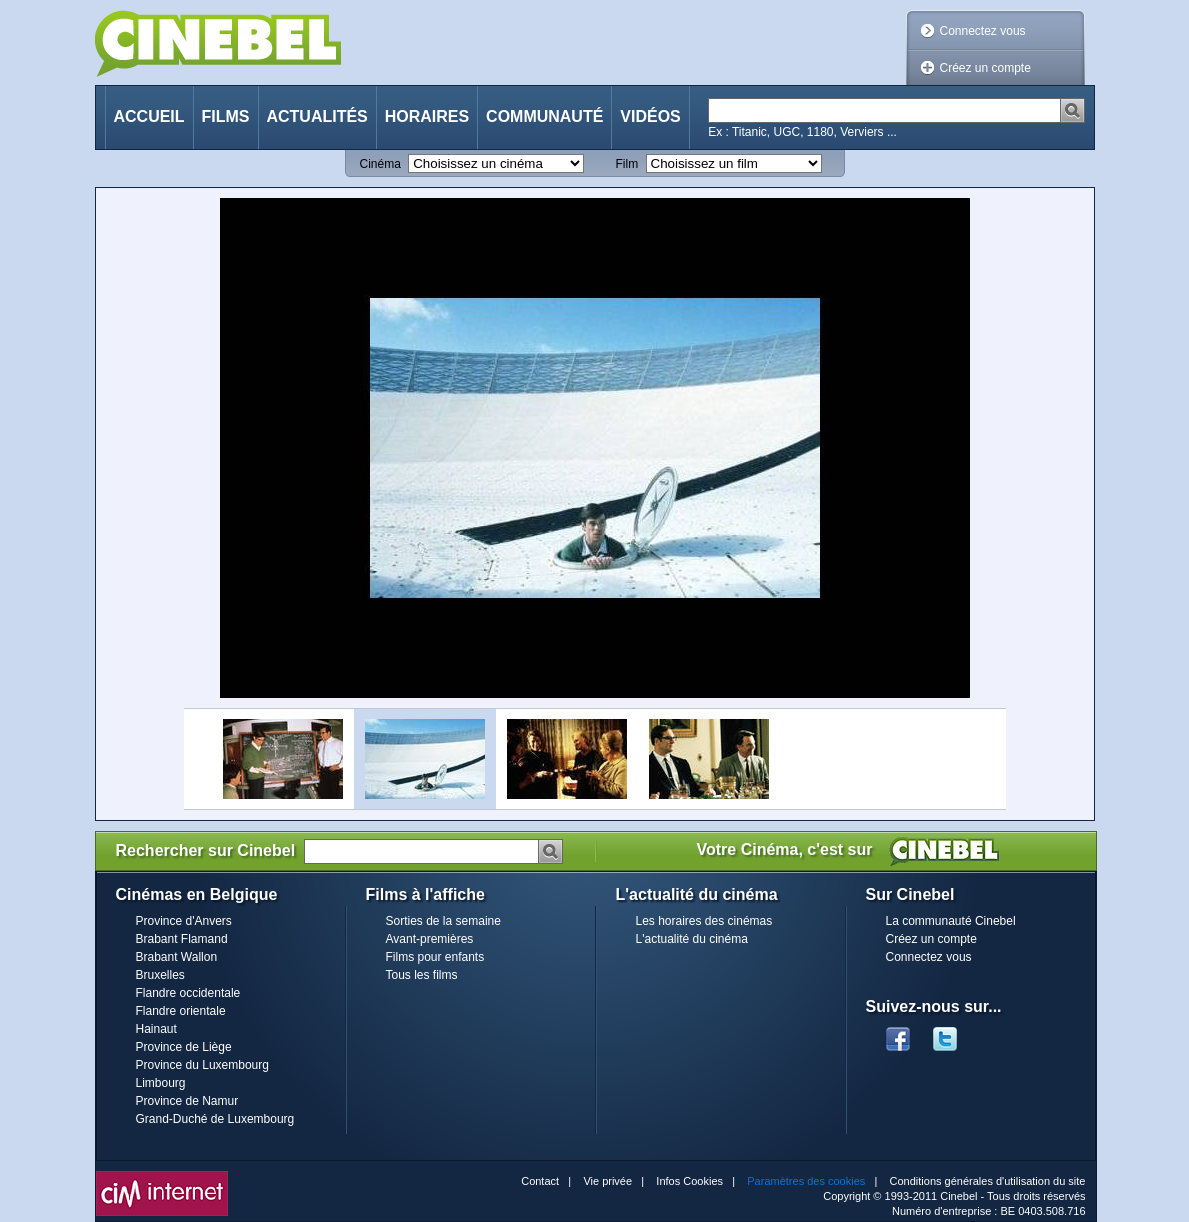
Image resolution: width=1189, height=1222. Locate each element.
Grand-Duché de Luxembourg (215, 1119)
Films (226, 116)
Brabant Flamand (182, 939)
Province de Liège (184, 1047)
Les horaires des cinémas (704, 921)
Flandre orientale (181, 1011)
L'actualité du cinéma (692, 939)
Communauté (544, 116)
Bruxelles (160, 975)
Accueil (149, 116)
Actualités (317, 116)
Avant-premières (430, 939)
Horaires (427, 116)
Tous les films (422, 975)
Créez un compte (985, 68)
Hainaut (156, 1029)
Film (627, 164)
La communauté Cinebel (951, 921)
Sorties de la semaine (443, 921)
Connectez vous (983, 31)
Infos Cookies (689, 1181)
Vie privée (607, 1181)
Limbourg (161, 1083)
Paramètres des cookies (806, 1181)
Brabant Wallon (177, 957)
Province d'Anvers (184, 921)
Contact (540, 1181)
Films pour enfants (435, 957)
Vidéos (650, 116)
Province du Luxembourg (202, 1065)
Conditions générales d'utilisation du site (988, 1181)
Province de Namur (187, 1101)
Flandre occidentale (188, 993)
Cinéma (380, 164)
